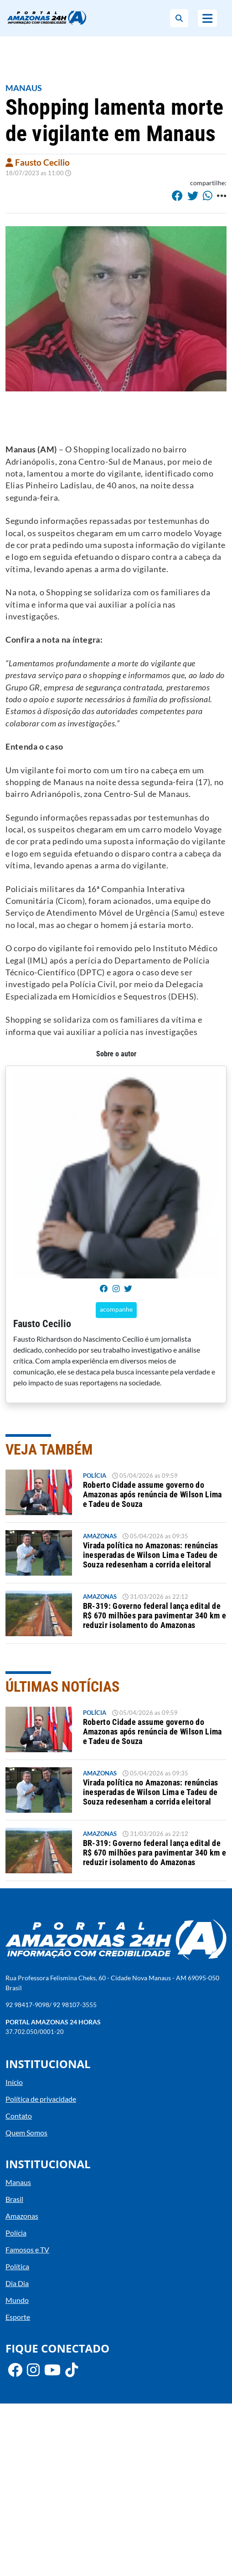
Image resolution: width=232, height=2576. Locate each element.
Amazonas (100, 1536)
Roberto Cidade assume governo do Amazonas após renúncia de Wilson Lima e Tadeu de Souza (152, 1495)
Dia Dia (17, 2283)
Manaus (23, 88)
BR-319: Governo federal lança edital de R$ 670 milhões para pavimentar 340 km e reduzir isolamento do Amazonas (154, 1616)
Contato (18, 2115)
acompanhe (116, 1309)
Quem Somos (26, 2132)
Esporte (17, 2316)
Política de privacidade (40, 2098)
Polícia (94, 1475)
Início (14, 2082)
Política (17, 2266)
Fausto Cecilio (37, 162)
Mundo (17, 2300)
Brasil (14, 2199)
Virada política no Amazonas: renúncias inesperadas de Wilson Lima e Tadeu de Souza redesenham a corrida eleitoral (150, 1555)
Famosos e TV (27, 2249)
